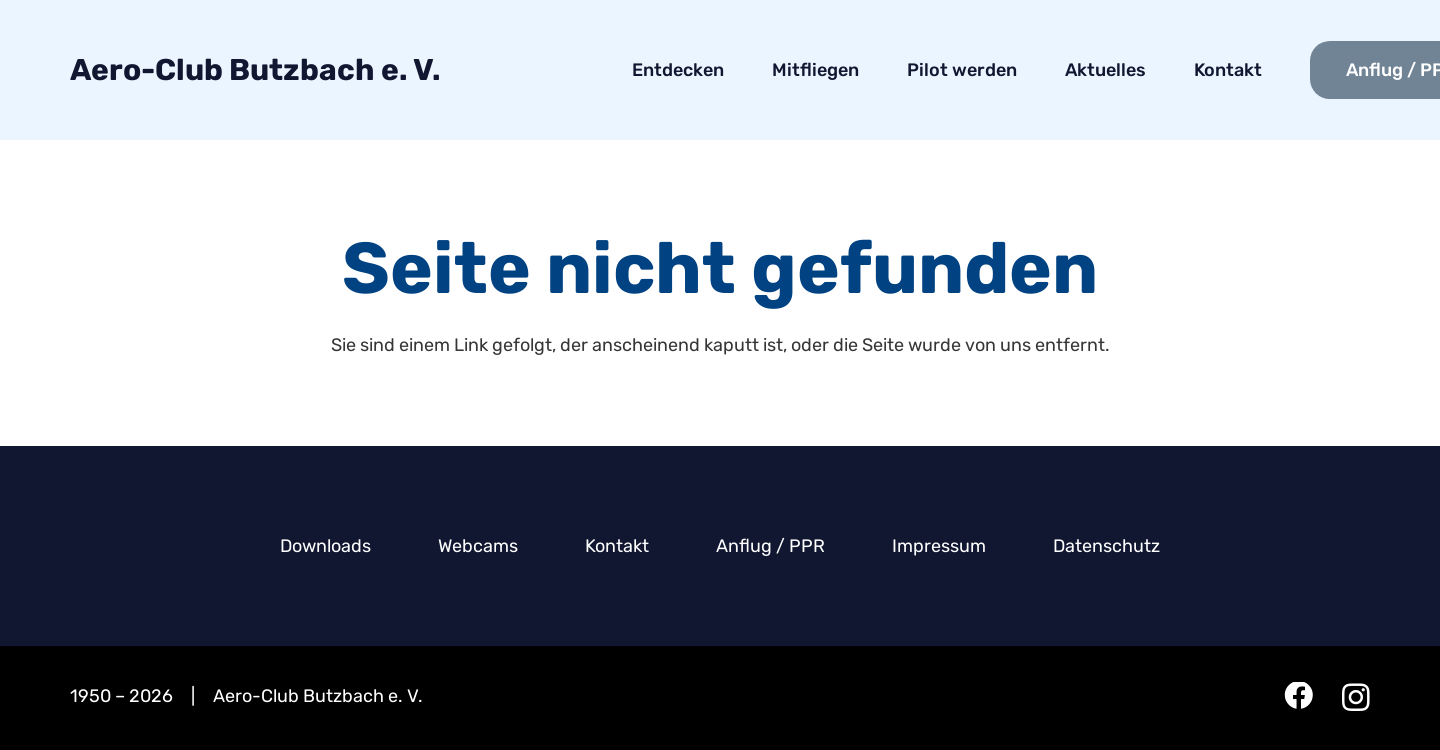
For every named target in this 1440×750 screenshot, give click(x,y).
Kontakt (617, 546)
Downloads (325, 546)
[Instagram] (1356, 698)
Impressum (939, 546)
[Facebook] (1298, 696)
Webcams (478, 546)
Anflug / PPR (770, 546)
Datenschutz (1106, 546)
